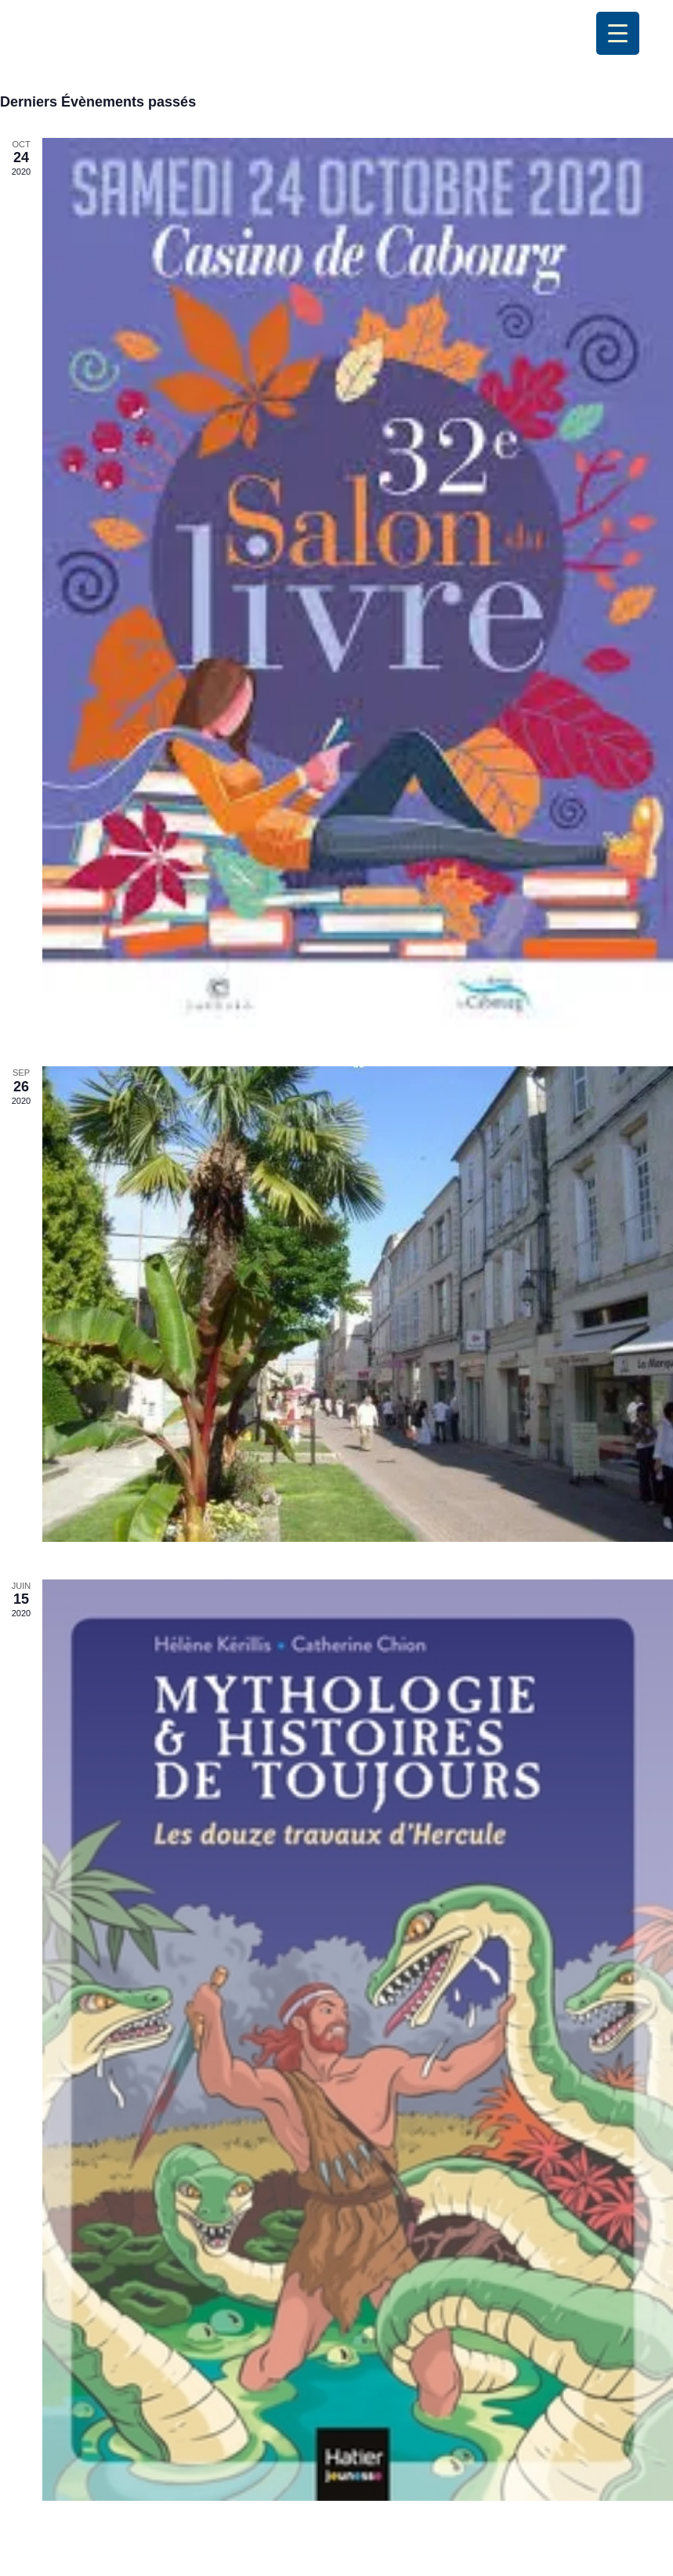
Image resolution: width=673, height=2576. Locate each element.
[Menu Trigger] (617, 33)
